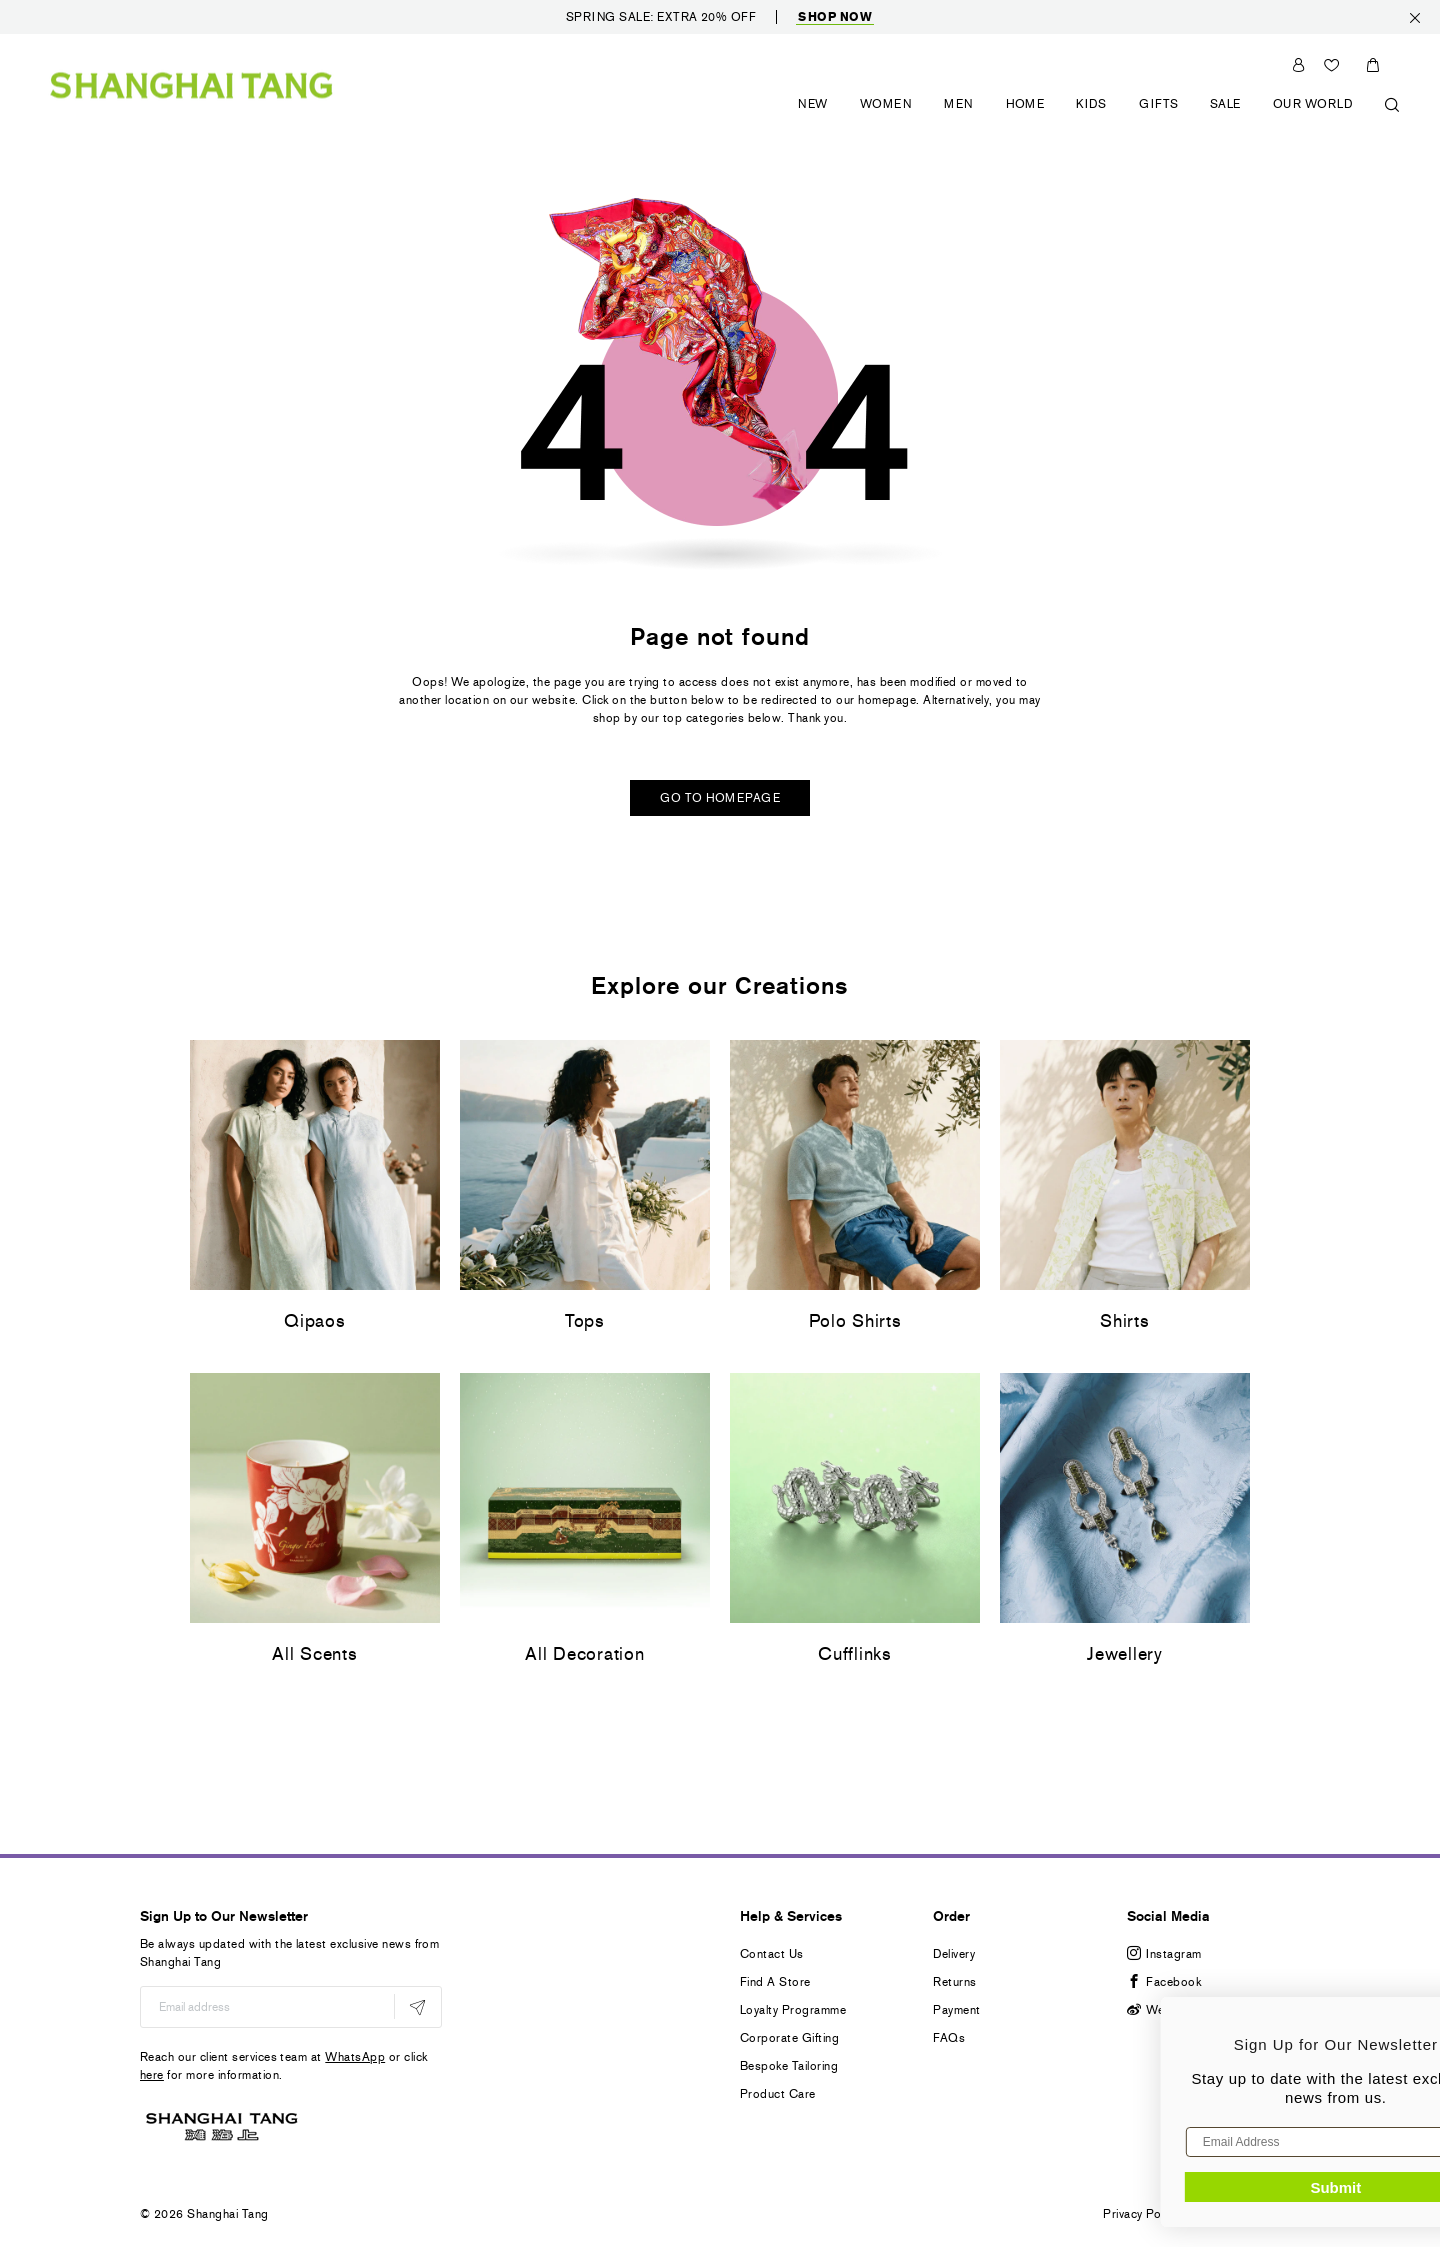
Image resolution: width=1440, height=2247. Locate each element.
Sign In (1298, 65)
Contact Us (772, 1954)
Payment (956, 2010)
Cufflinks (854, 1654)
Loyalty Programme (793, 2010)
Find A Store (775, 1982)
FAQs (949, 2038)
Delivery (954, 1954)
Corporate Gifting (789, 2038)
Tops (585, 1321)
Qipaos (314, 1321)
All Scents (314, 1654)
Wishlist (1334, 65)
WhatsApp (355, 2057)
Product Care (778, 2094)
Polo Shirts (855, 1321)
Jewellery (1124, 1654)
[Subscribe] (417, 2006)
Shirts (1124, 1321)
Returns (954, 1982)
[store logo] (191, 84)
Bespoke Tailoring (789, 2066)
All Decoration (584, 1654)
